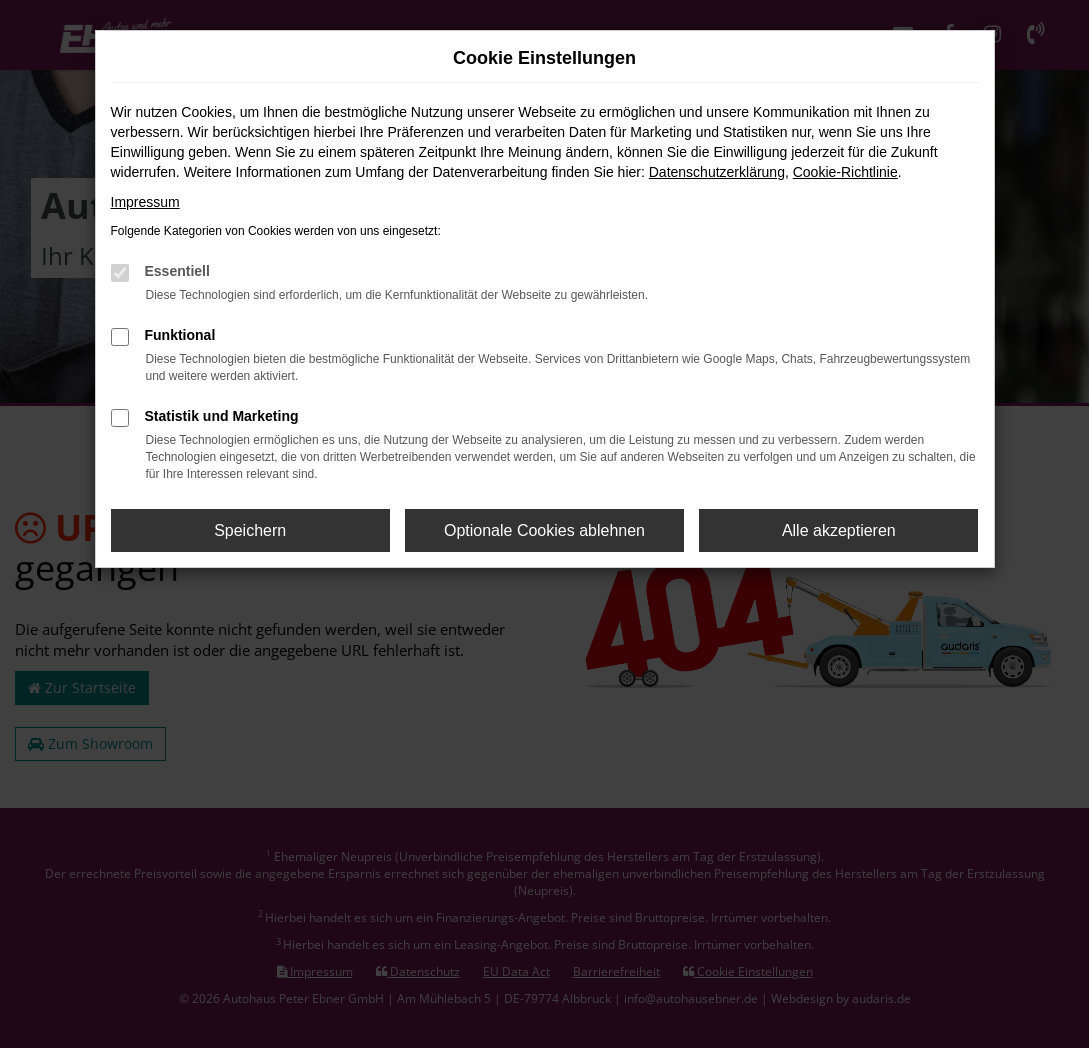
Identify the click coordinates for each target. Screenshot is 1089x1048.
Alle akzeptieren (839, 530)
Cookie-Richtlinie (845, 172)
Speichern (250, 530)
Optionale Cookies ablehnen (544, 530)
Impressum (145, 202)
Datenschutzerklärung (717, 172)
